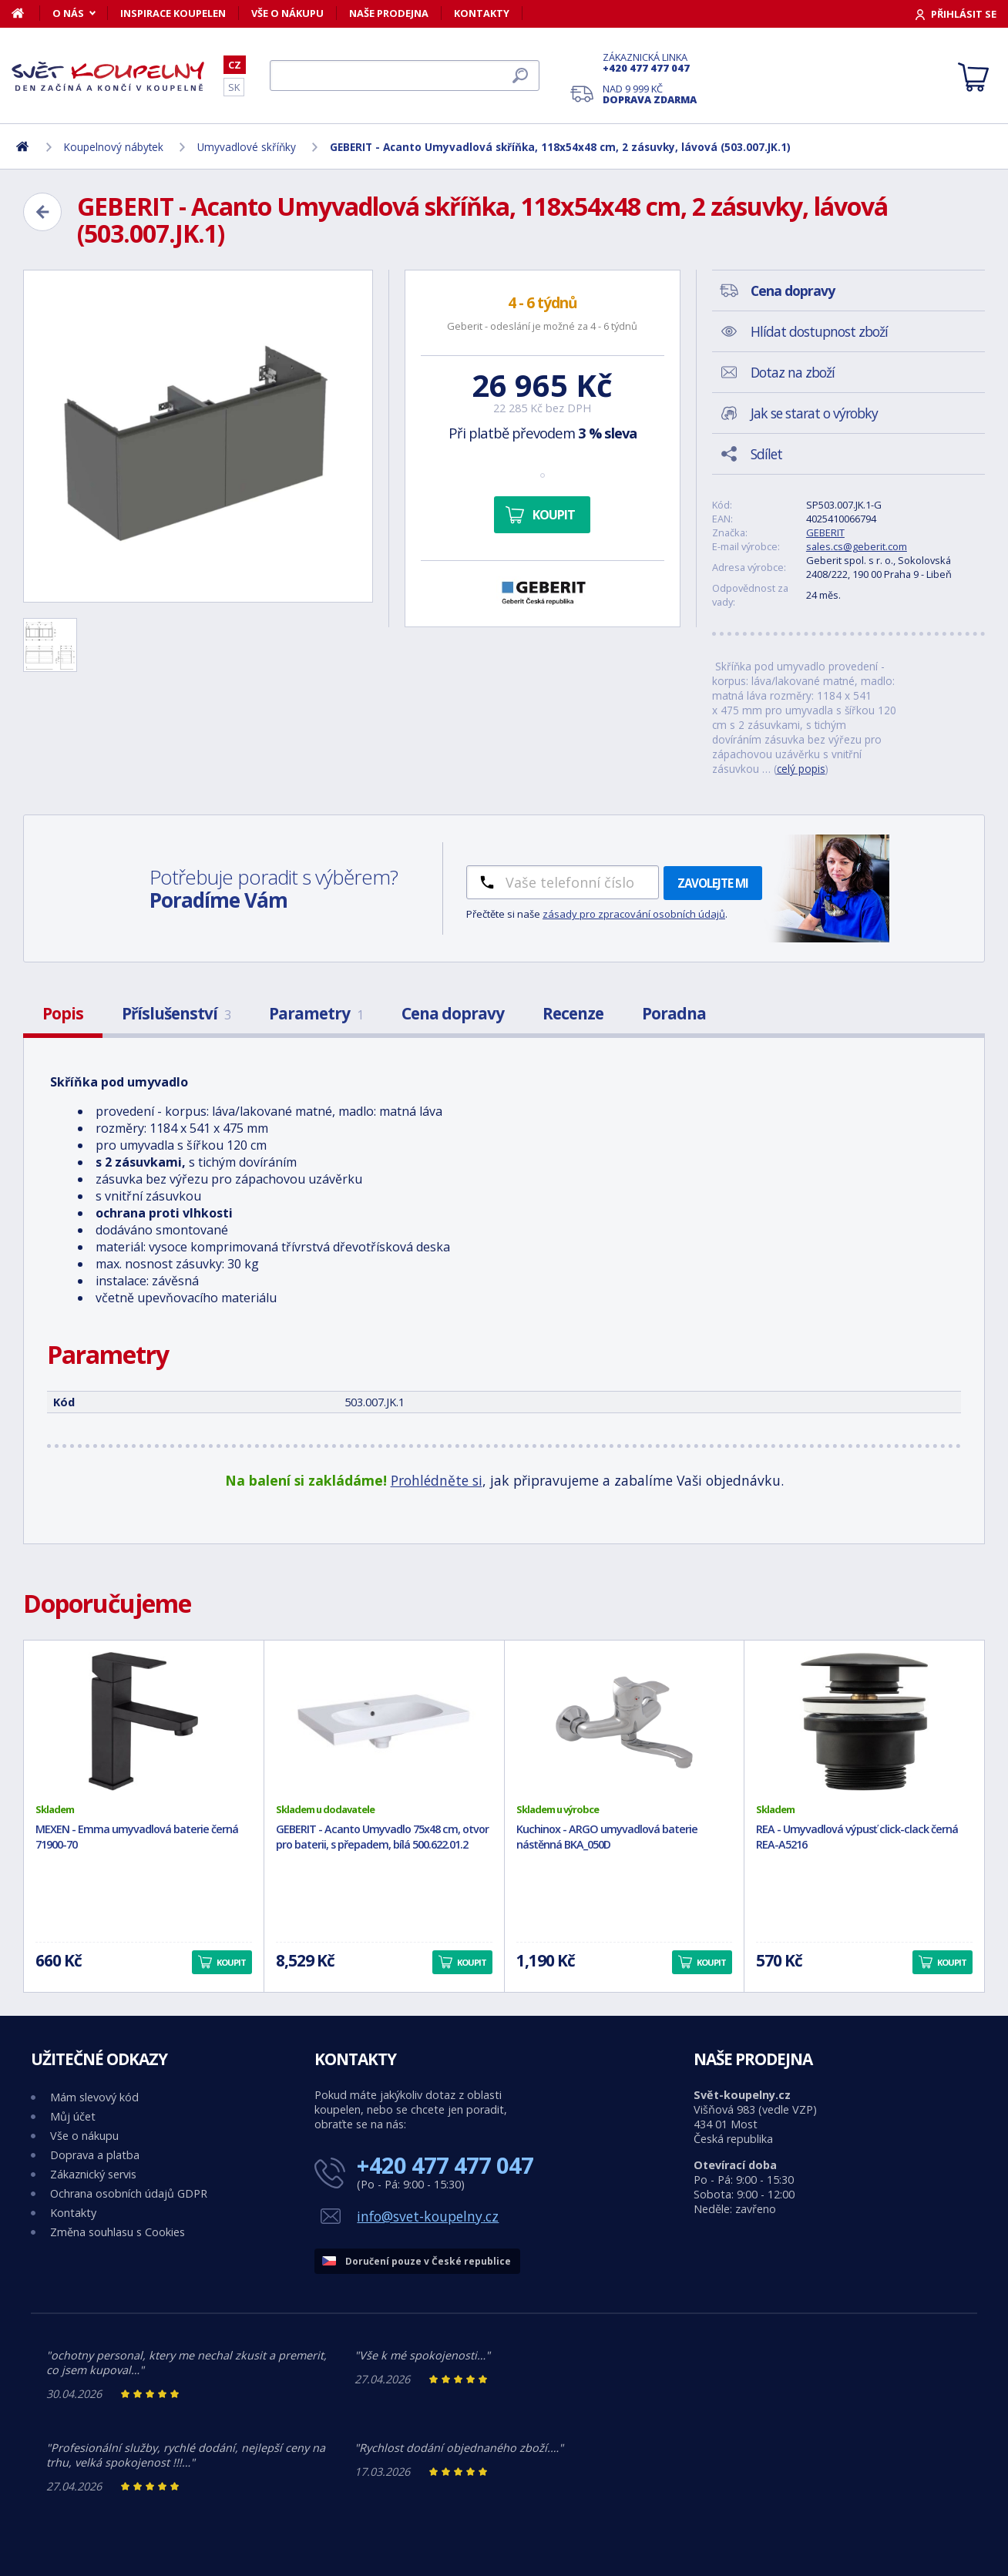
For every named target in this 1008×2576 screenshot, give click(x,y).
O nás (68, 13)
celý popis (801, 768)
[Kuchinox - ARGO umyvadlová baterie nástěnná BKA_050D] (624, 1721)
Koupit (554, 514)
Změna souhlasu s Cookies (117, 2232)
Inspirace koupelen (173, 13)
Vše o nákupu (287, 13)
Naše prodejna (388, 13)
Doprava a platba (94, 2155)
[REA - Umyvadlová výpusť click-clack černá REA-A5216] (864, 1721)
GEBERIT (825, 532)
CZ (234, 65)
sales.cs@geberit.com (856, 546)
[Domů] (26, 13)
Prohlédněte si (436, 1480)
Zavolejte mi (712, 883)
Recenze (573, 1013)
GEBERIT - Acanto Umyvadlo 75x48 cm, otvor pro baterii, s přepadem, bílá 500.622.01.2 (382, 1837)
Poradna (674, 1013)
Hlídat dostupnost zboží (819, 331)
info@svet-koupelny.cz (428, 2216)
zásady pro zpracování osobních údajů (634, 914)
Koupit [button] (231, 1962)
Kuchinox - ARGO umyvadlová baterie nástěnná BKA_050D (606, 1837)
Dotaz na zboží (793, 372)
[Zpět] (42, 212)
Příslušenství (176, 1013)
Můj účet (73, 2116)
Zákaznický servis (93, 2174)
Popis (62, 1013)
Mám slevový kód (94, 2097)
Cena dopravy (453, 1013)
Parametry (316, 1013)
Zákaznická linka (650, 62)
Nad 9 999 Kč (650, 94)
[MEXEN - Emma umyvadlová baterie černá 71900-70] (143, 1721)
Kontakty (481, 13)
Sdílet (766, 454)
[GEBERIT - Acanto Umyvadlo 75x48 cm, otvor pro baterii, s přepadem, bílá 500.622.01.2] (384, 1721)
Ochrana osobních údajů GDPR (128, 2193)
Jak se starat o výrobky (814, 413)
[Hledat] (404, 75)
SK (234, 87)
